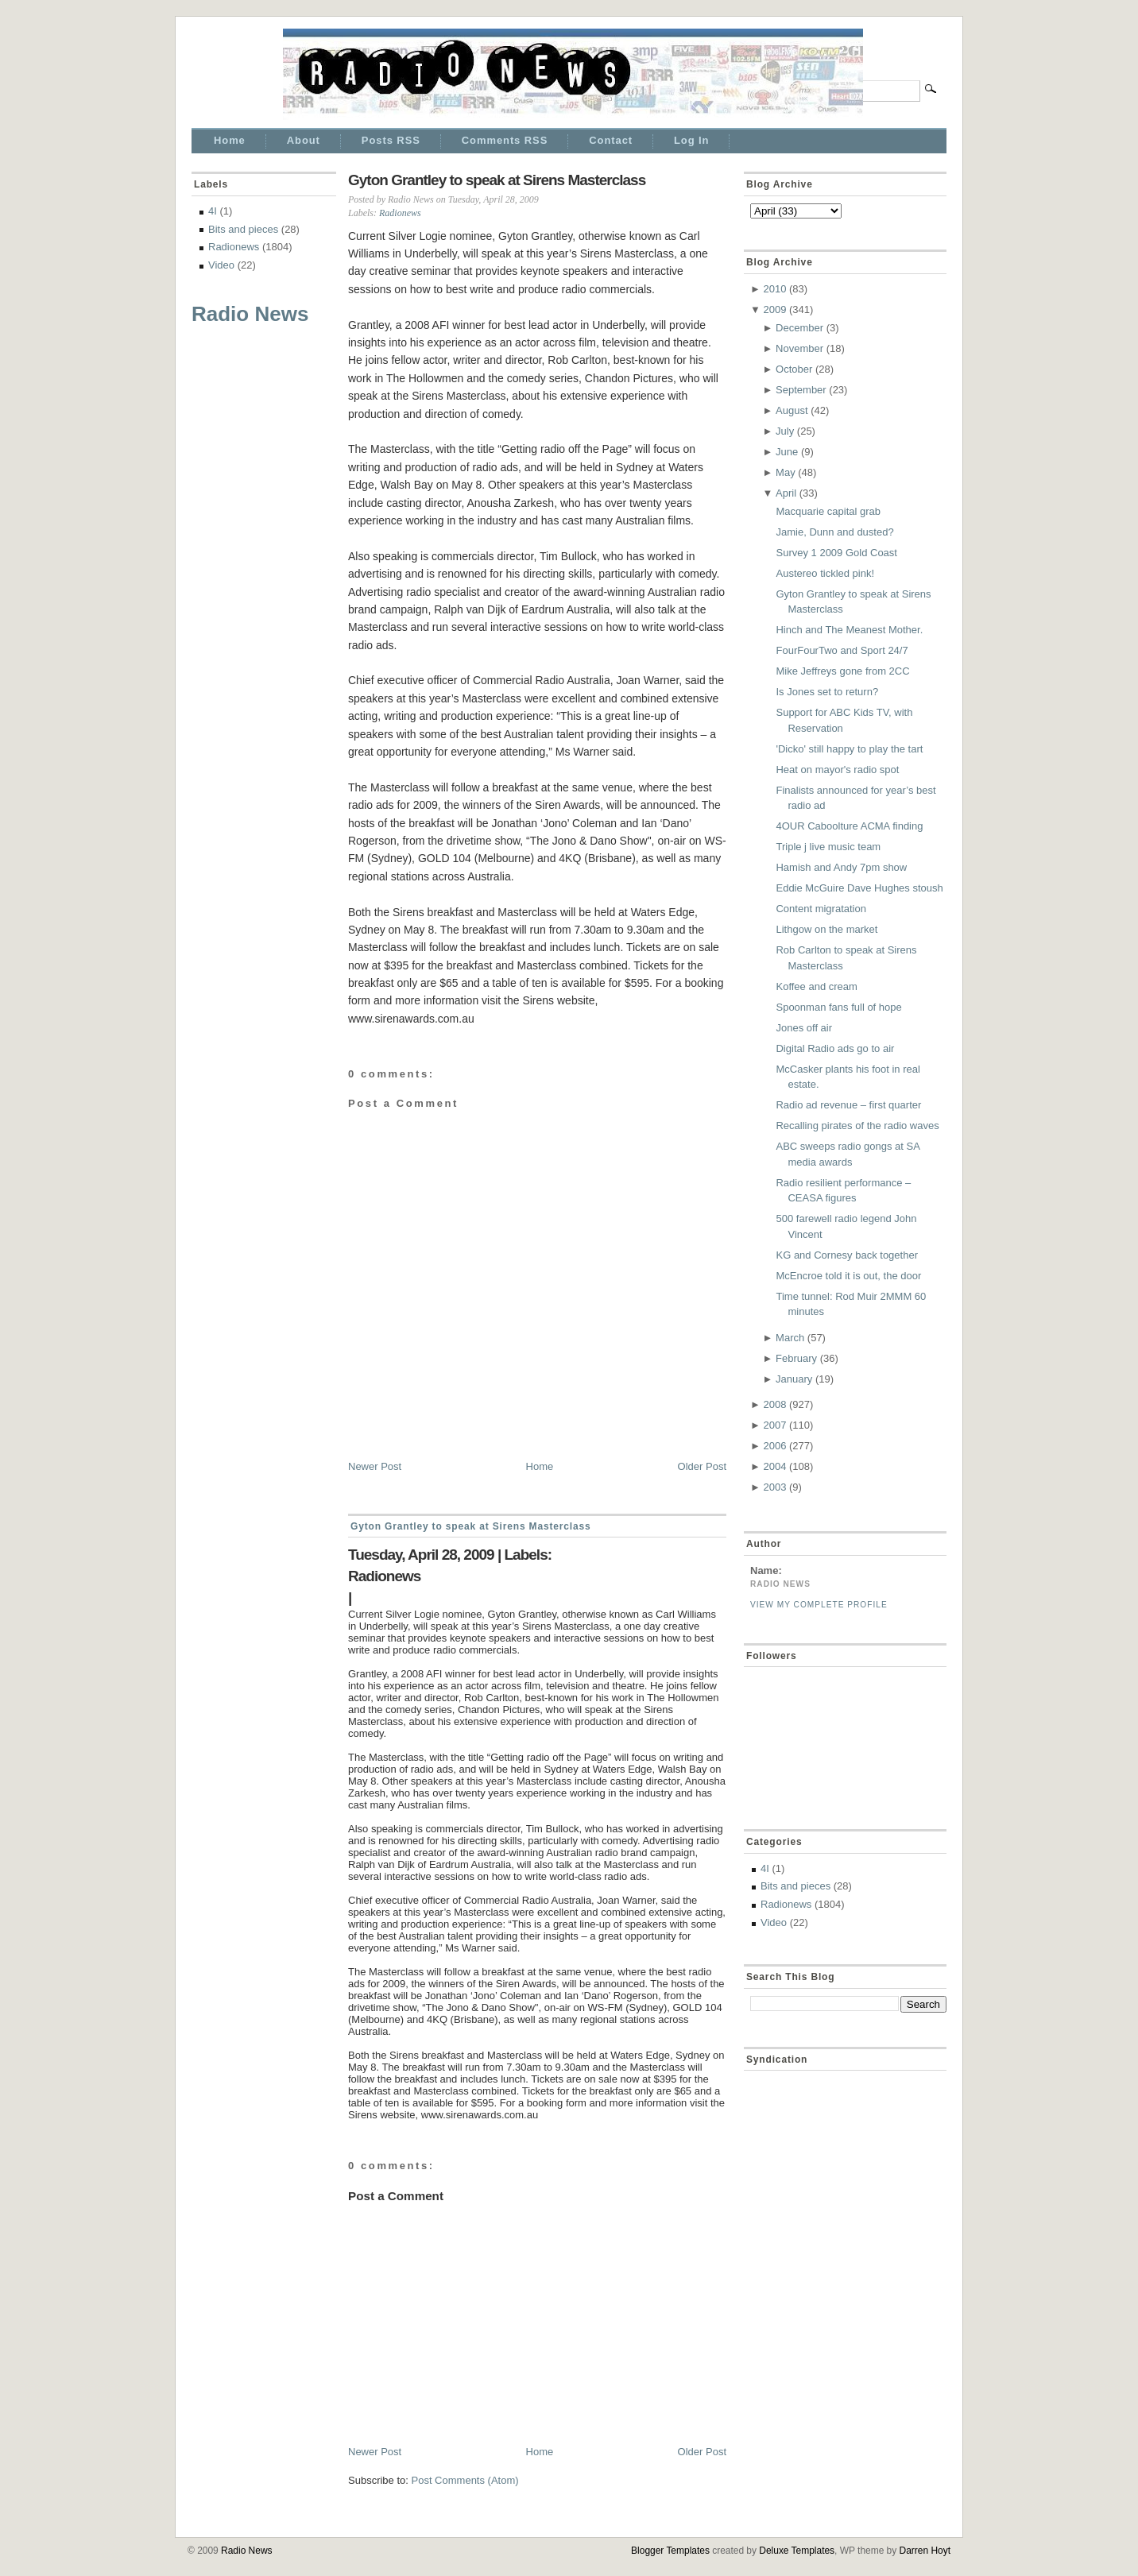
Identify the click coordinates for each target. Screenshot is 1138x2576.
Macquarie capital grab (828, 511)
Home (230, 140)
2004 (774, 1466)
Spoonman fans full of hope (838, 1007)
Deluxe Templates (796, 2550)
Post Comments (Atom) (465, 2480)
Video (221, 265)
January (794, 1379)
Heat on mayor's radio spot (837, 770)
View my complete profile (819, 1604)
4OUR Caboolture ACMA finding (849, 826)
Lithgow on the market (826, 929)
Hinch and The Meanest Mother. (849, 630)
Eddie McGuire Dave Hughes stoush (859, 888)
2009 (774, 309)
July (785, 431)
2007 (774, 1425)
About (303, 140)
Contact (611, 140)
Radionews (233, 247)
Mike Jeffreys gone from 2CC (842, 671)
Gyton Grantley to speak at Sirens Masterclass (496, 180)
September (801, 390)
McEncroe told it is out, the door (848, 1276)
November (799, 348)
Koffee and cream (816, 986)
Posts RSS (391, 140)
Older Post (702, 1466)
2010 (774, 289)
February (796, 1358)
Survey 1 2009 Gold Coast (836, 553)
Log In (691, 140)
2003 (774, 1487)
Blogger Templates (670, 2550)
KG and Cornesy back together (847, 1255)
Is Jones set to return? (827, 692)
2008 (774, 1404)
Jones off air (804, 1028)
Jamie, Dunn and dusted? (834, 532)
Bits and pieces (243, 229)
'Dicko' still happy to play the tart (849, 749)
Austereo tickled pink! (825, 573)
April (786, 493)
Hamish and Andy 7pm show (841, 867)
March (790, 1338)
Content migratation (820, 909)
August (791, 410)
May (785, 472)
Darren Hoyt (925, 2550)
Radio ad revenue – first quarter (848, 1105)
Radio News (250, 314)
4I (212, 211)
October (794, 369)
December (799, 328)
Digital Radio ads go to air (835, 1048)
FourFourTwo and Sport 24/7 (842, 650)
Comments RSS (505, 140)
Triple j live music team (828, 847)
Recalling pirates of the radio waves (857, 1125)
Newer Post (374, 1466)
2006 (774, 1446)
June (787, 452)
